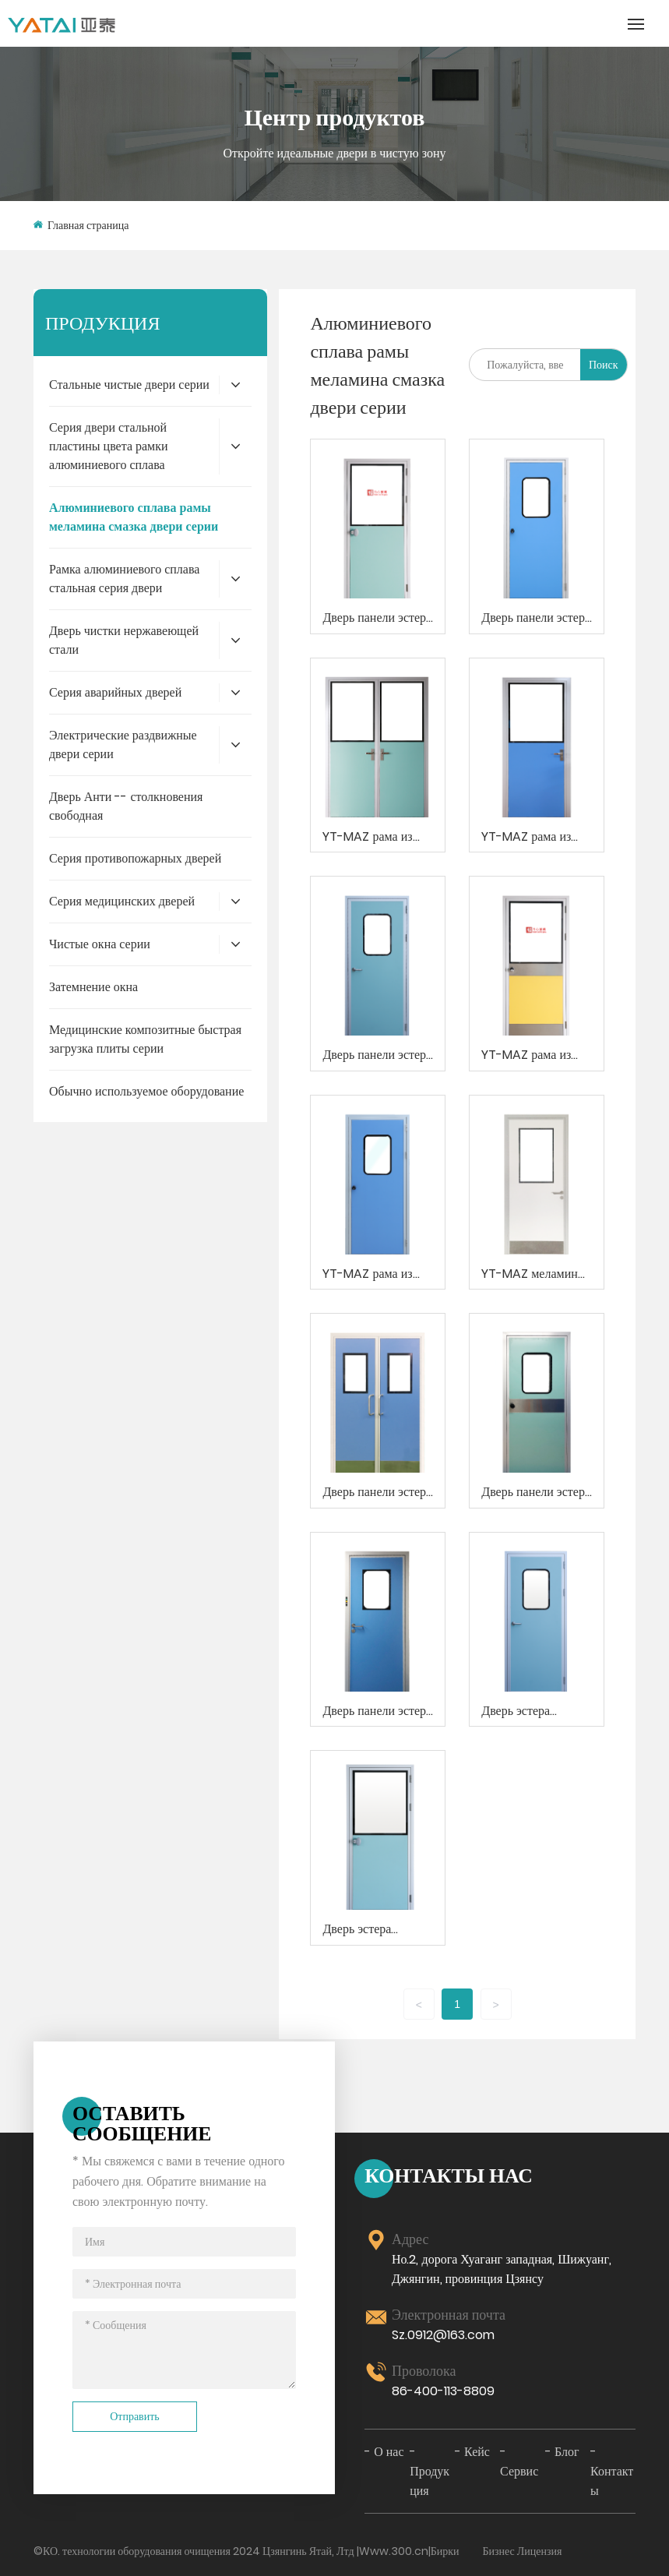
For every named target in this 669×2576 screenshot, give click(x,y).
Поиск (603, 364)
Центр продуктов (334, 117)
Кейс (477, 2452)
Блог (567, 2452)
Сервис (519, 2471)
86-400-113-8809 (443, 2391)
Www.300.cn (393, 2551)
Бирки (445, 2551)
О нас (388, 2452)
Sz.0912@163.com (443, 2335)
